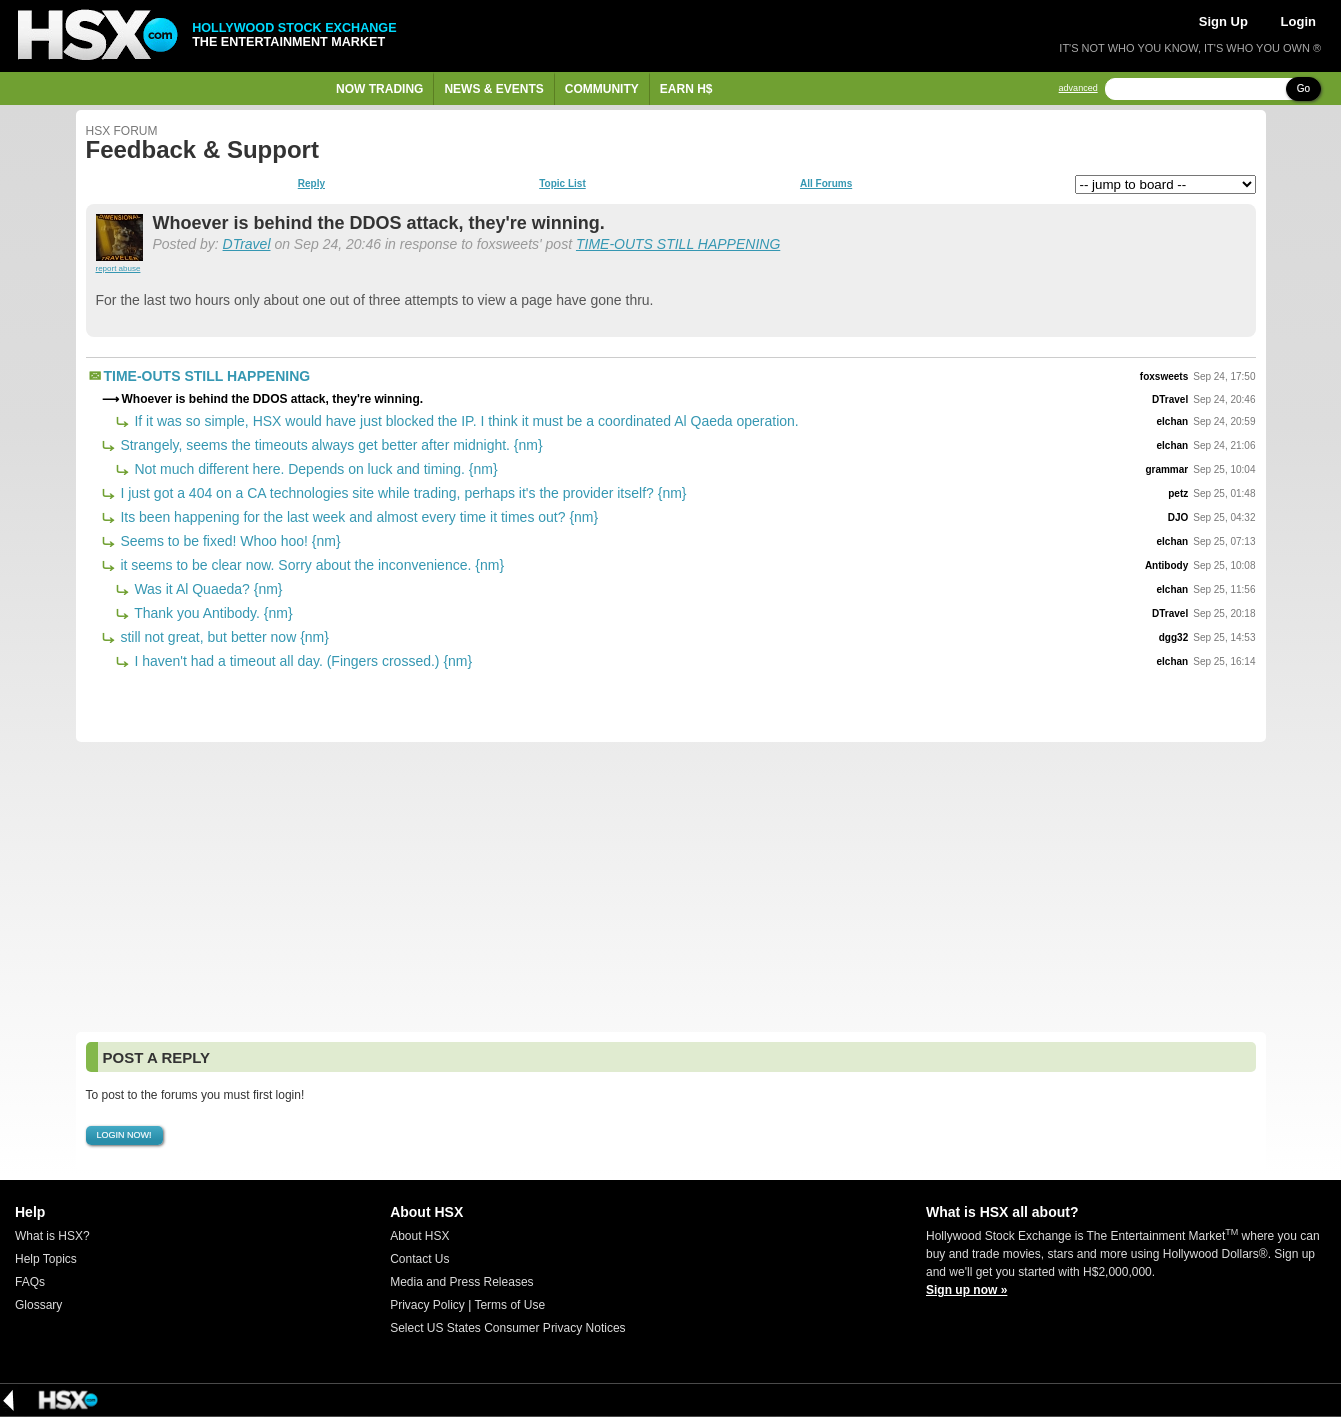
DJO (1178, 517)
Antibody (1166, 565)
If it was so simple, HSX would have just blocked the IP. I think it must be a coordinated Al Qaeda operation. (465, 421)
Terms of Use (509, 1305)
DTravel (247, 244)
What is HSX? (52, 1236)
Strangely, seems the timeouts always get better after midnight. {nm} (330, 445)
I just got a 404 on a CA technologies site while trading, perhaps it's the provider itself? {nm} (402, 493)
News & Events (493, 89)
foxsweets (1164, 376)
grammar (1166, 469)
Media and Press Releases (461, 1282)
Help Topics (46, 1259)
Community (602, 89)
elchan (1173, 421)
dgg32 (1173, 637)
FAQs (30, 1282)
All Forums (826, 184)
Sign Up (1223, 21)
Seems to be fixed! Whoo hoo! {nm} (229, 541)
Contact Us (419, 1259)
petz (1178, 493)
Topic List (562, 184)
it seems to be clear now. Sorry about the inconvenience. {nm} (311, 565)
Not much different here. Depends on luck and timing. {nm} (314, 469)
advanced (1078, 88)
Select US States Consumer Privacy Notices (507, 1328)
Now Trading (379, 89)
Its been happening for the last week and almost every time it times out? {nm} (358, 517)
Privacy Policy (427, 1305)
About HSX (419, 1236)
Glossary (38, 1305)
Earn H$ (686, 89)
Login (1298, 21)
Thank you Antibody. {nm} (212, 613)
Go (1303, 88)
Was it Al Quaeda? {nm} (207, 589)
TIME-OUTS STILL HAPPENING (678, 244)
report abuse (118, 268)
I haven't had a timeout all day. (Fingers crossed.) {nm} (302, 661)
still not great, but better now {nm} (223, 637)
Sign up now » (966, 1290)
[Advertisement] (671, 887)
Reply (311, 184)
